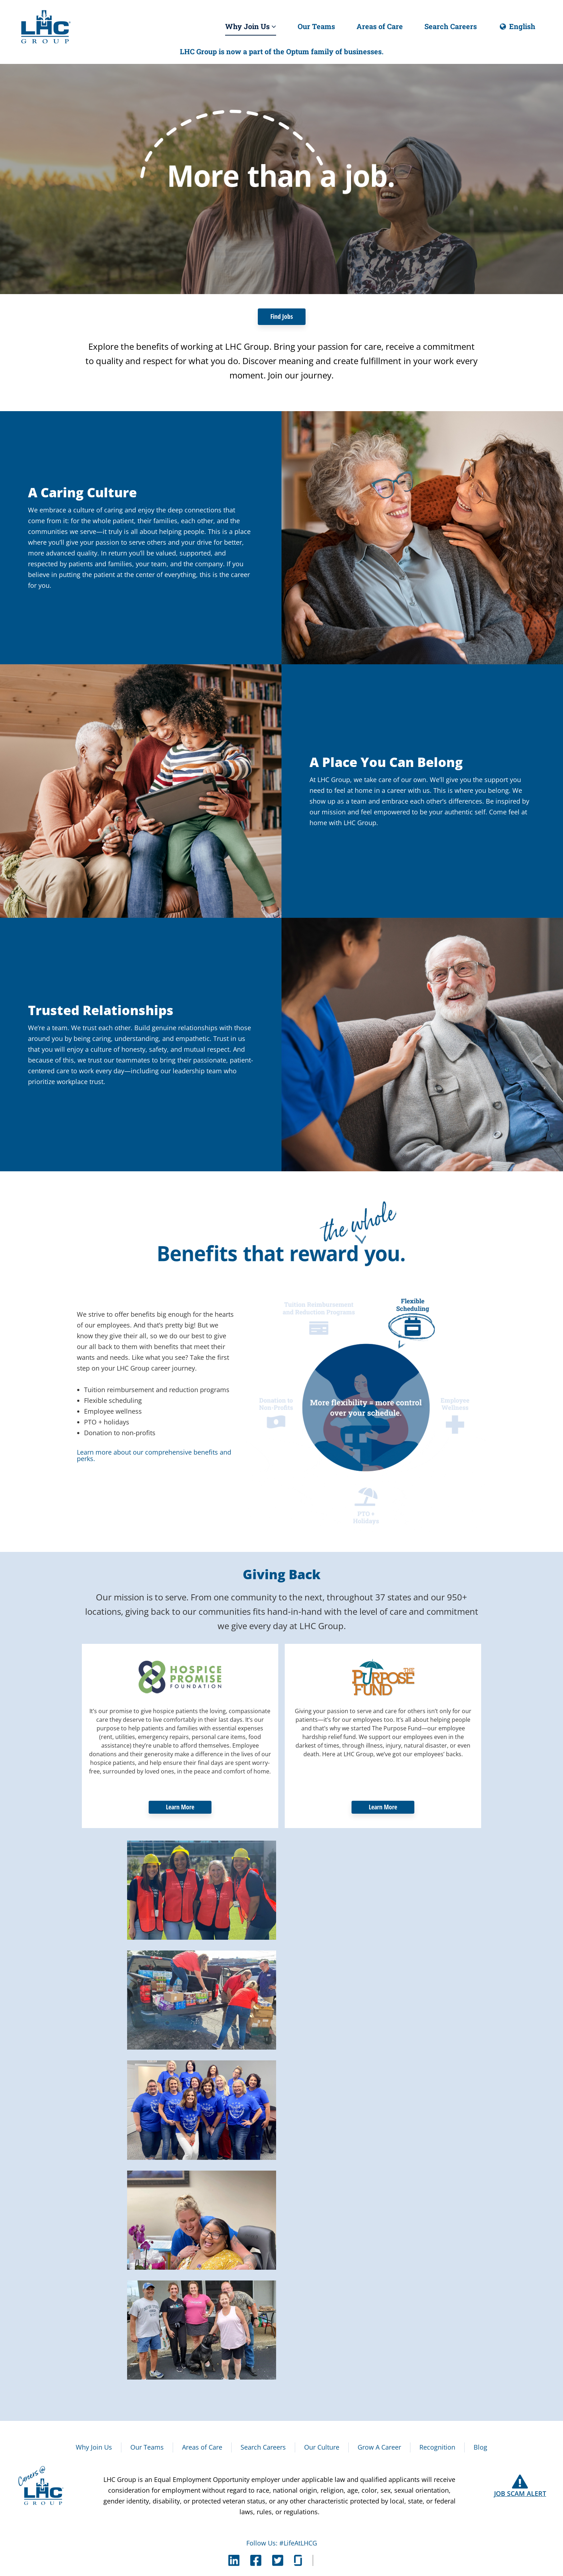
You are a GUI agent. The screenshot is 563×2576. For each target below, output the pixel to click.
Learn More (180, 1807)
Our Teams (316, 26)
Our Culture (321, 2447)
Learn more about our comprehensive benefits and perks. (154, 1455)
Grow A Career (379, 2447)
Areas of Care (380, 26)
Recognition (437, 2447)
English (516, 29)
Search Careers (450, 26)
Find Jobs (281, 316)
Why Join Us (250, 26)
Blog (480, 2447)
